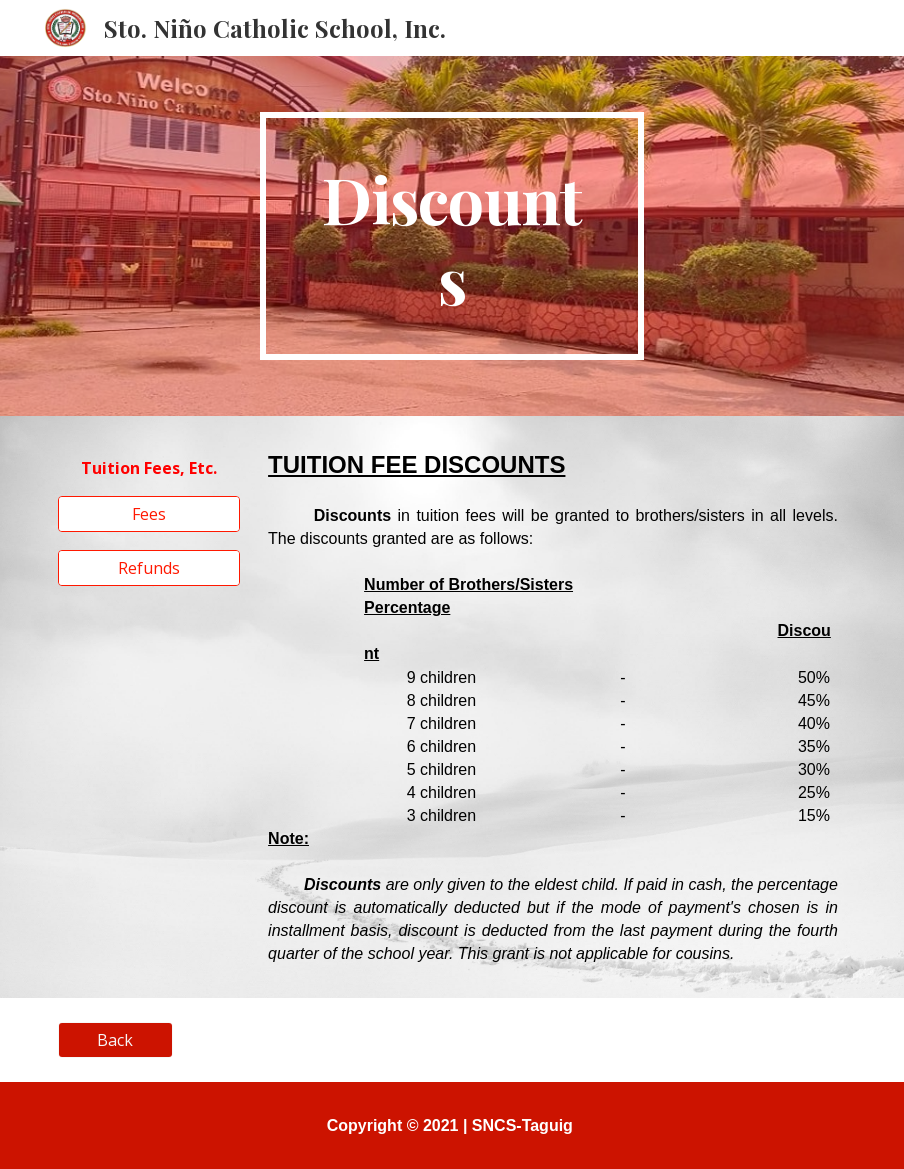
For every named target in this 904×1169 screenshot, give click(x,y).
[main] (452, 236)
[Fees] (149, 514)
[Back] (115, 1040)
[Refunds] (149, 568)
